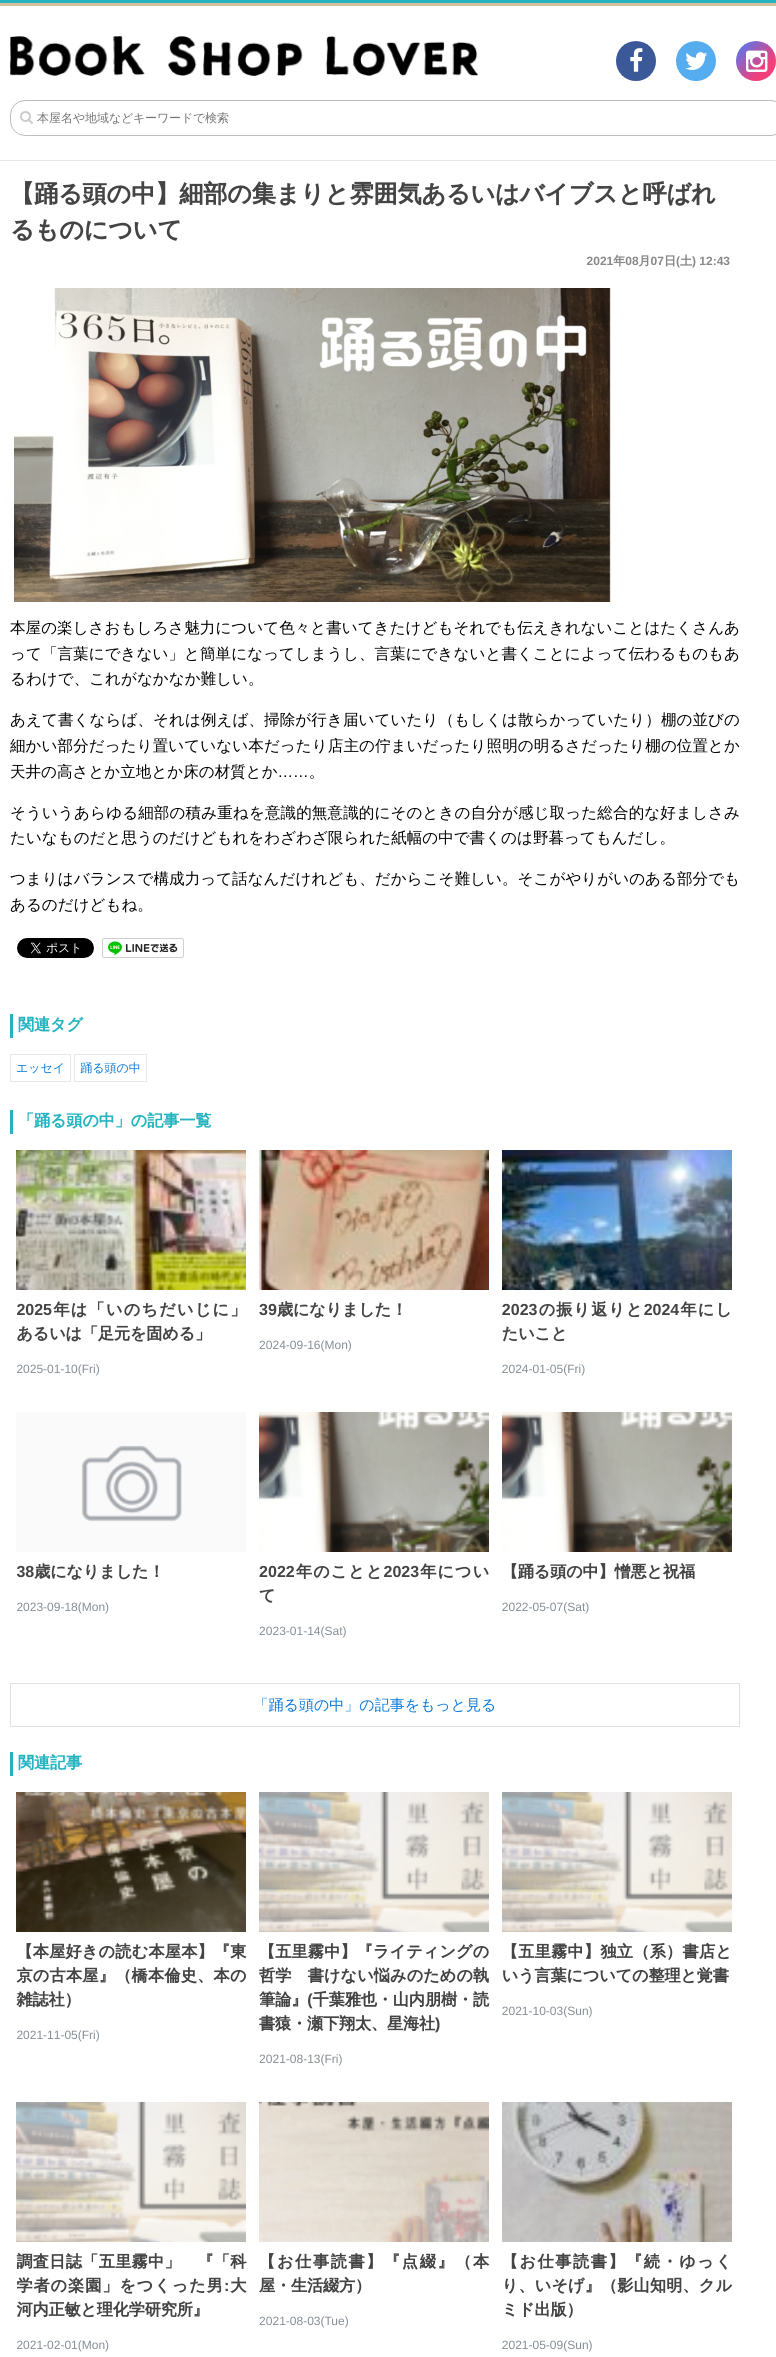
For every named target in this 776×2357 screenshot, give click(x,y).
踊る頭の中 (110, 1068)
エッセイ (40, 1068)
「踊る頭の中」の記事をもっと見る (375, 1704)
